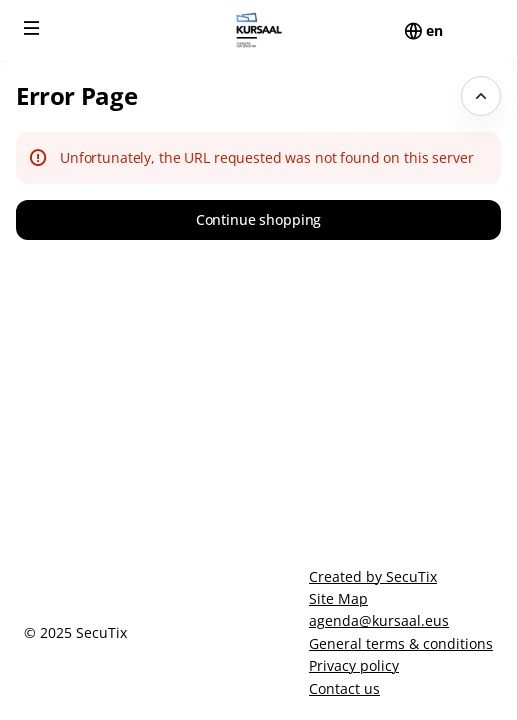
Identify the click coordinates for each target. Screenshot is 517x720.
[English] (434, 31)
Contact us (344, 688)
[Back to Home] (258, 30)
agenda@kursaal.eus (379, 620)
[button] (32, 28)
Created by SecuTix (373, 576)
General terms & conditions (401, 643)
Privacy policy (354, 665)
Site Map (338, 598)
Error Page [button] (76, 95)
